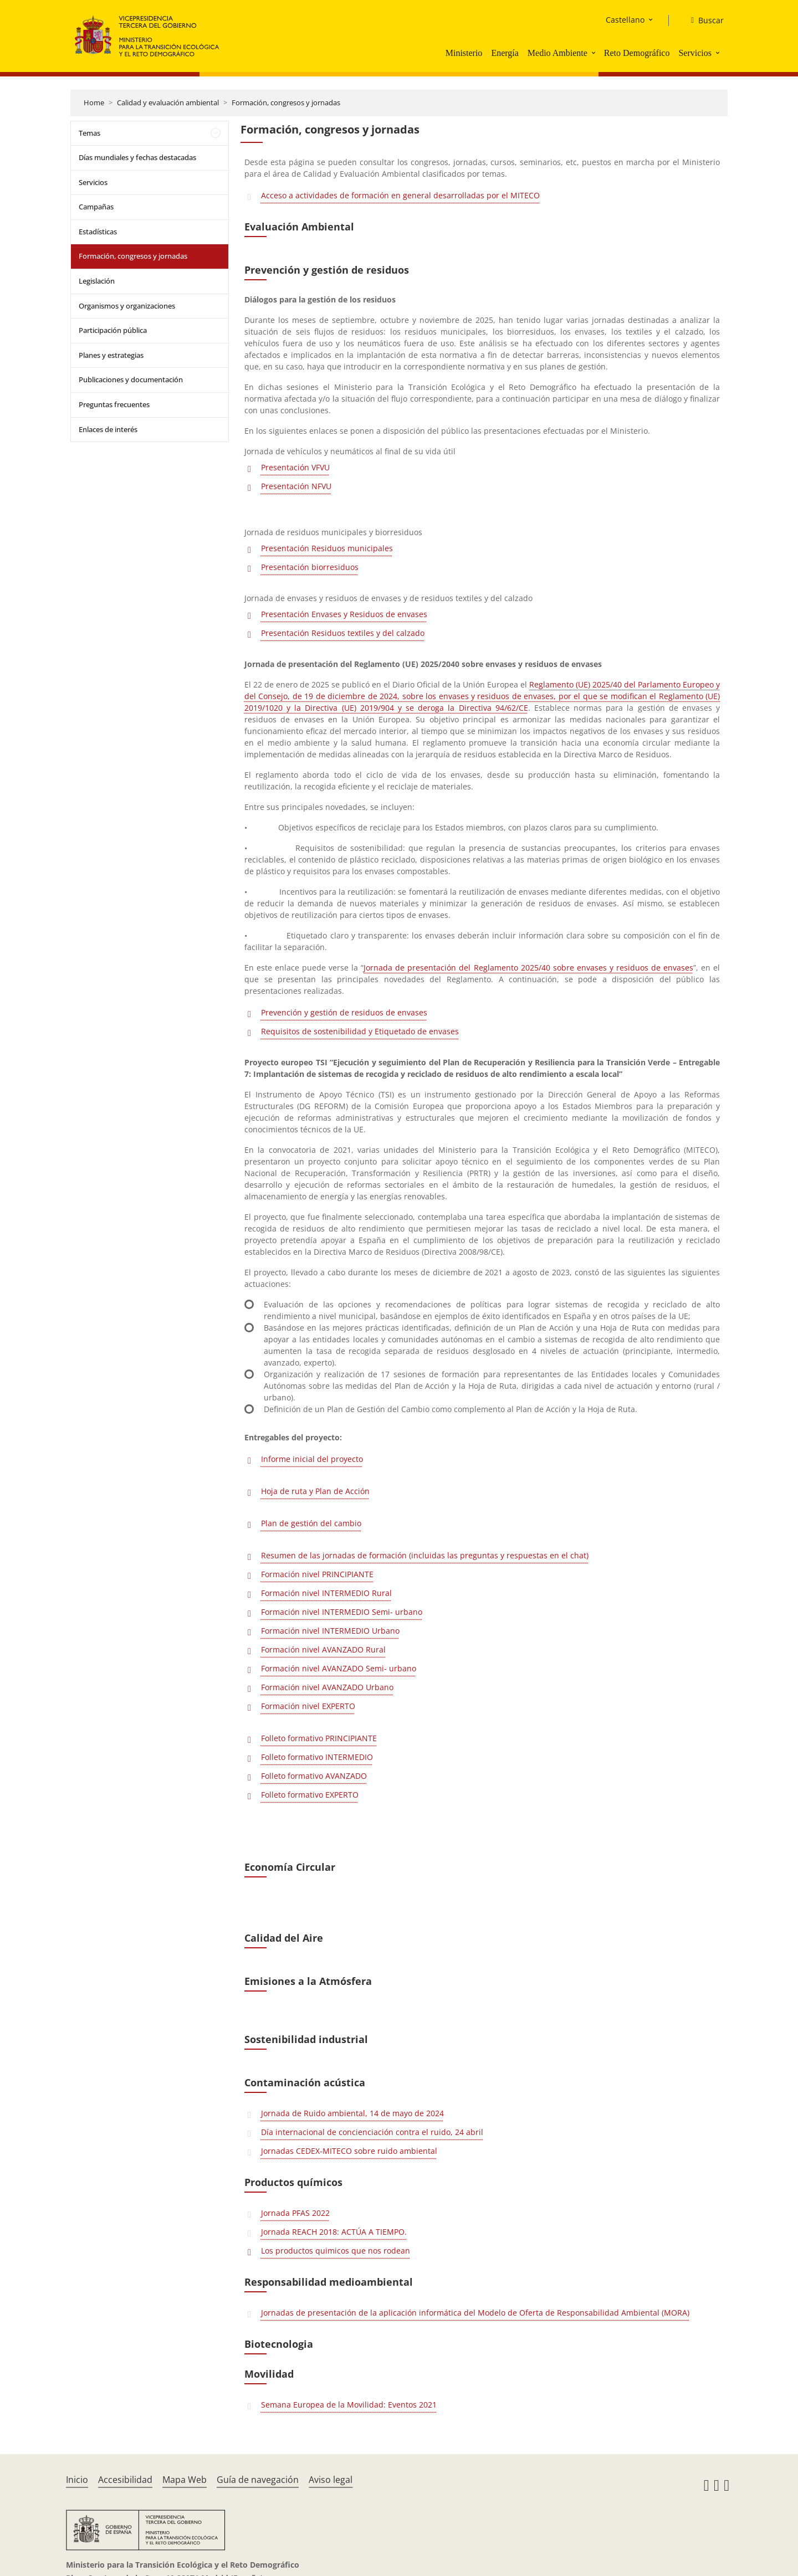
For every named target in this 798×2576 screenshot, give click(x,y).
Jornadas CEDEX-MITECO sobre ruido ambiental (349, 2151)
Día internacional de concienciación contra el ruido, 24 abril (372, 2132)
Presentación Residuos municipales (327, 548)
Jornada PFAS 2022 (295, 2213)
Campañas (96, 207)
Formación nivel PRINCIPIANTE (317, 1574)
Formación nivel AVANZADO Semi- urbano (338, 1668)
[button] (595, 53)
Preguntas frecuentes (114, 404)
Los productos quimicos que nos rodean (335, 2250)
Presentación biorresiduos (310, 567)
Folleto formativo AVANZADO (314, 1776)
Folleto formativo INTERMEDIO (317, 1757)
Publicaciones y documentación (131, 379)
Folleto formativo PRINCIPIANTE (319, 1738)
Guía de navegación (258, 2480)
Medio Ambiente (557, 53)
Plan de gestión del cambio (311, 1523)
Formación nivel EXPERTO (308, 1706)
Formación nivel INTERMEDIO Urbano (330, 1630)
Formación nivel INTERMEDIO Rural (326, 1593)
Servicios (695, 53)
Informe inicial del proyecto (312, 1459)
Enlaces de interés (108, 429)
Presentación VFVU (295, 467)
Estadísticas (98, 232)
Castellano (625, 19)
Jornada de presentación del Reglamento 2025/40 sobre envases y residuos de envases (528, 967)
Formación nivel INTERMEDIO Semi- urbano (341, 1612)
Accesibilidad (125, 2480)
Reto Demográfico (637, 53)
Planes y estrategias (111, 355)
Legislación (97, 281)
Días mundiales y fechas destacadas (137, 157)
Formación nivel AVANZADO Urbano (327, 1687)
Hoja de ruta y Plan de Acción (315, 1491)
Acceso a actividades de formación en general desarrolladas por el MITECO (400, 195)
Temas (89, 133)
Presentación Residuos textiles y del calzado (342, 633)
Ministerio (464, 53)
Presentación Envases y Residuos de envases (344, 614)
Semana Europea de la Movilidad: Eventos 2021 (349, 2404)
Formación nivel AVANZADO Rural (323, 1649)
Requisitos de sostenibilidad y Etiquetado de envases (360, 1031)
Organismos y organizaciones (127, 306)
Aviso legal (330, 2480)
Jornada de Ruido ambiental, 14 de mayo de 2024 (352, 2113)
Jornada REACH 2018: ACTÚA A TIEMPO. (334, 2231)
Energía (504, 53)
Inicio (77, 2480)
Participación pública (113, 330)
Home (94, 102)
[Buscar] (703, 20)
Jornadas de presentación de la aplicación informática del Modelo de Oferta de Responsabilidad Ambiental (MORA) (475, 2312)
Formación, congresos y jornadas (286, 102)
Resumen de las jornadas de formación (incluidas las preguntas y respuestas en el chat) (425, 1555)
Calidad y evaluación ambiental (168, 102)
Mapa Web (184, 2480)
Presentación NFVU (296, 486)
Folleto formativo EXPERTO (310, 1794)
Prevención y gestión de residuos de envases (344, 1012)
